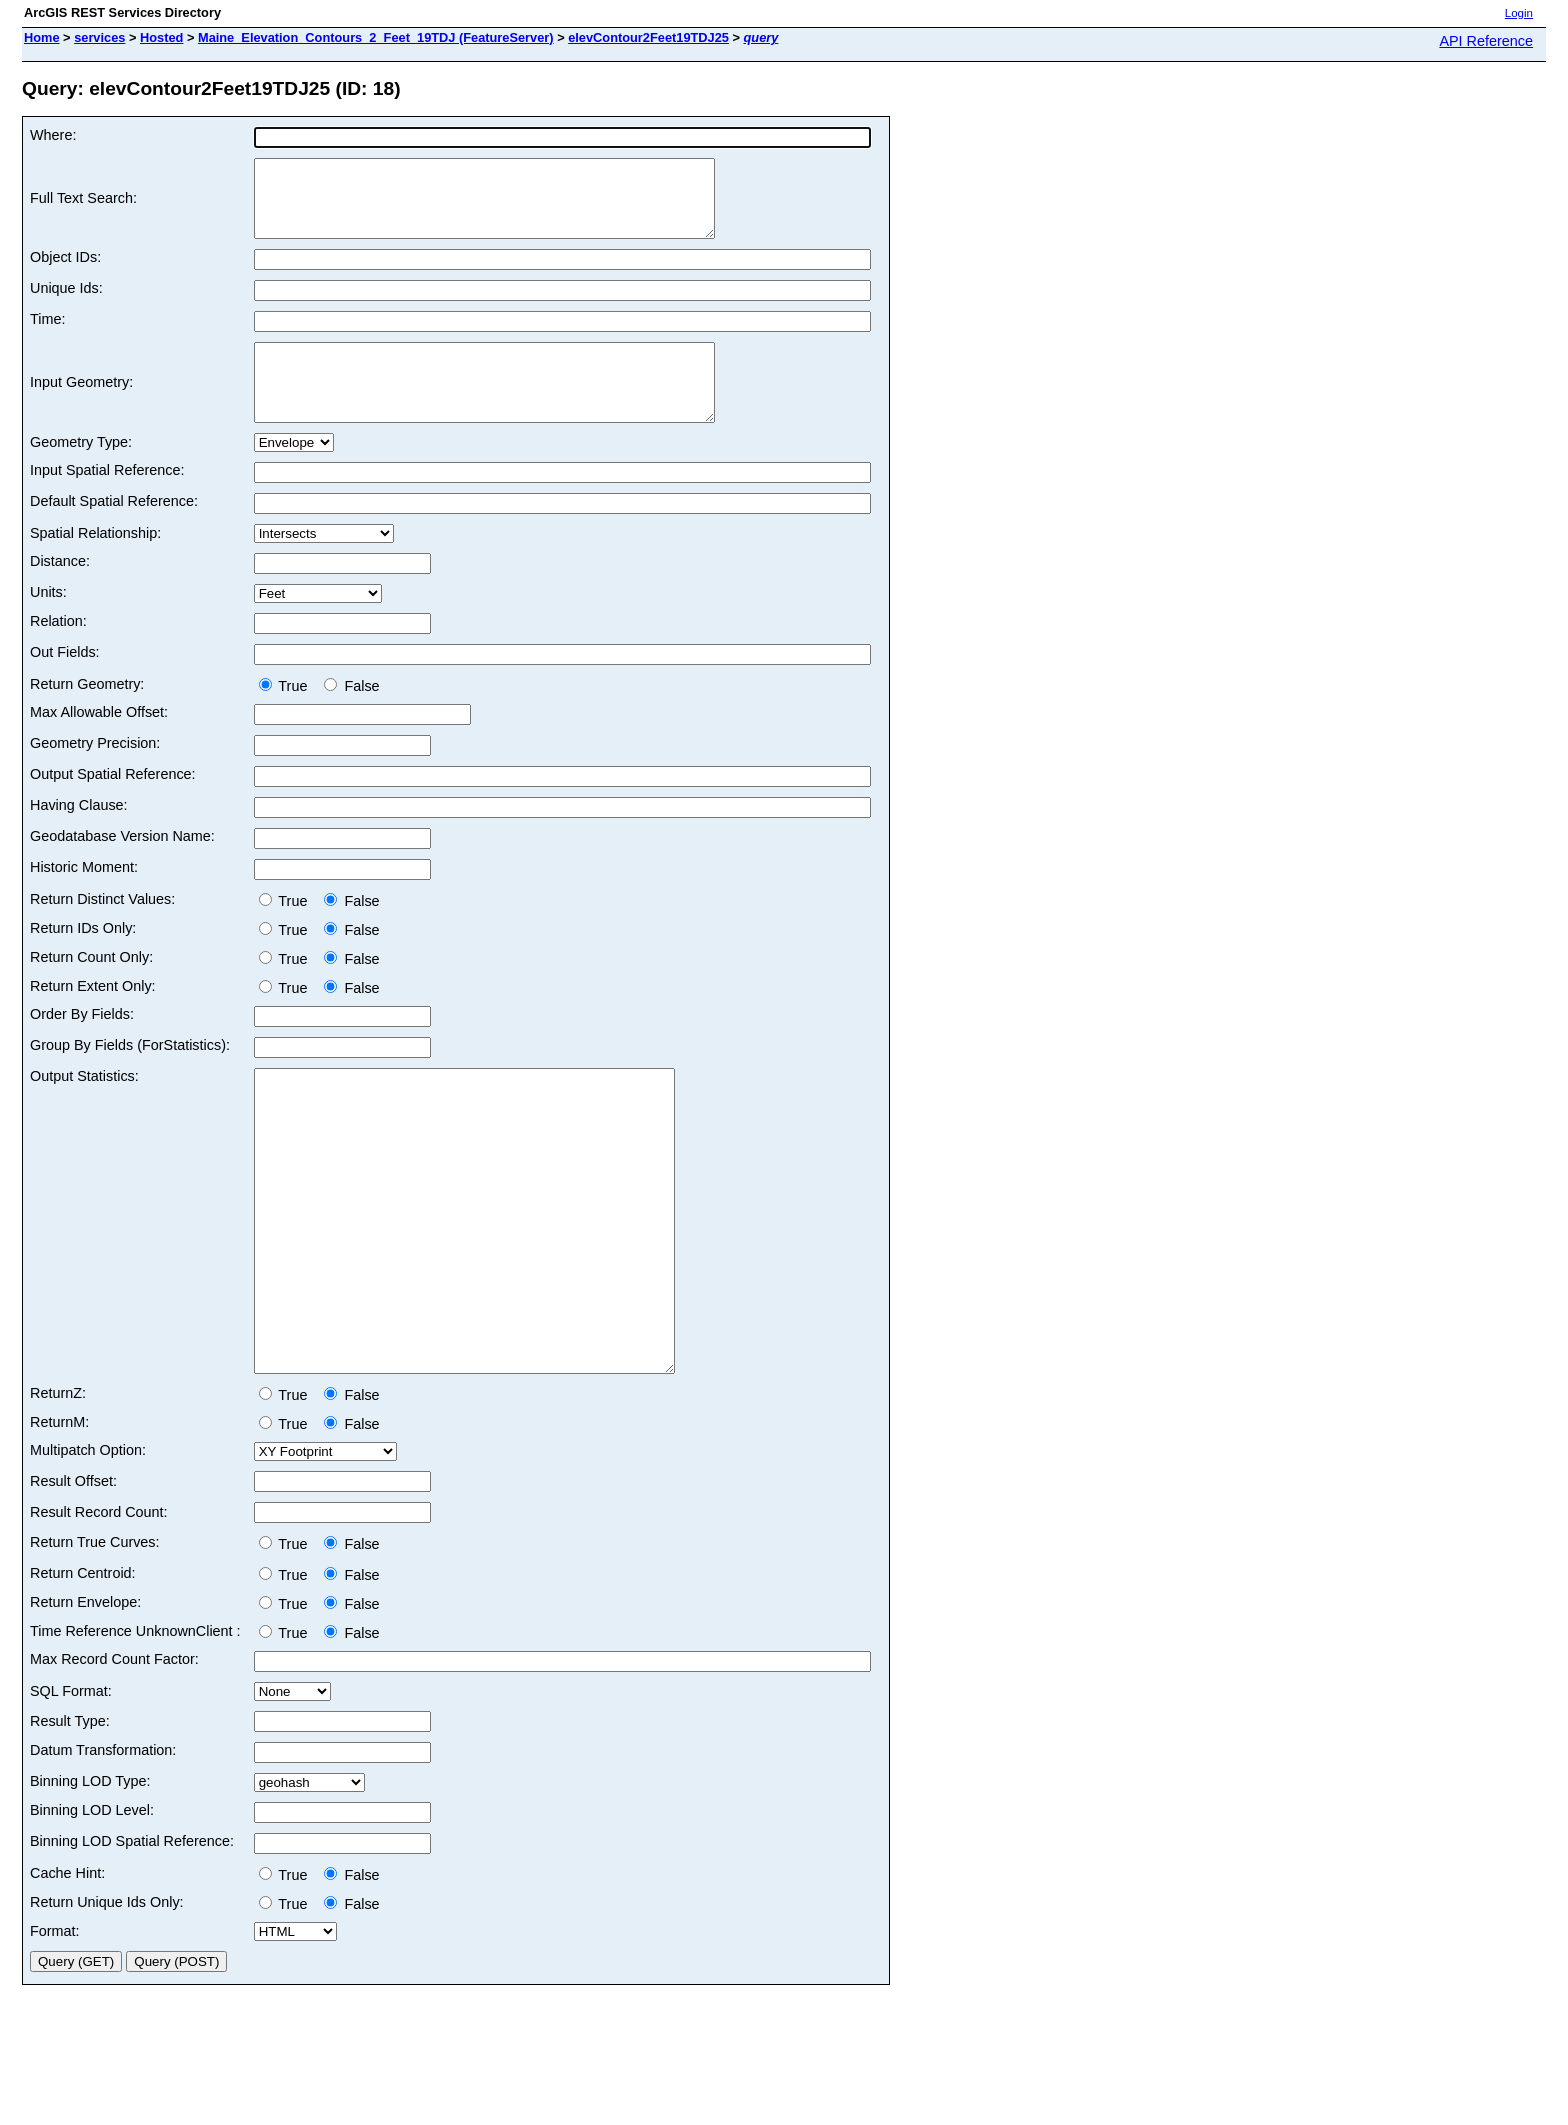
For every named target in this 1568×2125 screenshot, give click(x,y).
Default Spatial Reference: (114, 531)
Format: (55, 2021)
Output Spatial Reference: (113, 804)
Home (42, 37)
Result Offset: (73, 1571)
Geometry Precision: (95, 773)
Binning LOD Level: (92, 1900)
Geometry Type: (81, 472)
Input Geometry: (81, 405)
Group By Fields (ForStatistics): (130, 1075)
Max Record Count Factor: (114, 1749)
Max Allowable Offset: (99, 742)
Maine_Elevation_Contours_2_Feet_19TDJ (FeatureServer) (376, 37)
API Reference (1486, 41)
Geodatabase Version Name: (122, 866)
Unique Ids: (66, 303)
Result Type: (70, 1811)
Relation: (58, 651)
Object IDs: (65, 272)
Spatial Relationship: (95, 563)
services (99, 37)
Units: (48, 622)
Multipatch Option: (88, 1540)
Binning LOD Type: (90, 1871)
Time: (47, 334)
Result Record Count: (99, 1602)
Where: (53, 135)
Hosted (161, 37)
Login (1519, 13)
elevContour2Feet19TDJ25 (648, 37)
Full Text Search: (83, 206)
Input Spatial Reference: (107, 500)
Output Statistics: (84, 1106)
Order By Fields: (82, 1044)
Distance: (60, 591)
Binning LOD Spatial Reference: (132, 1931)
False (351, 716)
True (287, 716)
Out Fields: (65, 682)
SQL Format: (71, 1781)
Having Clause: (79, 835)
